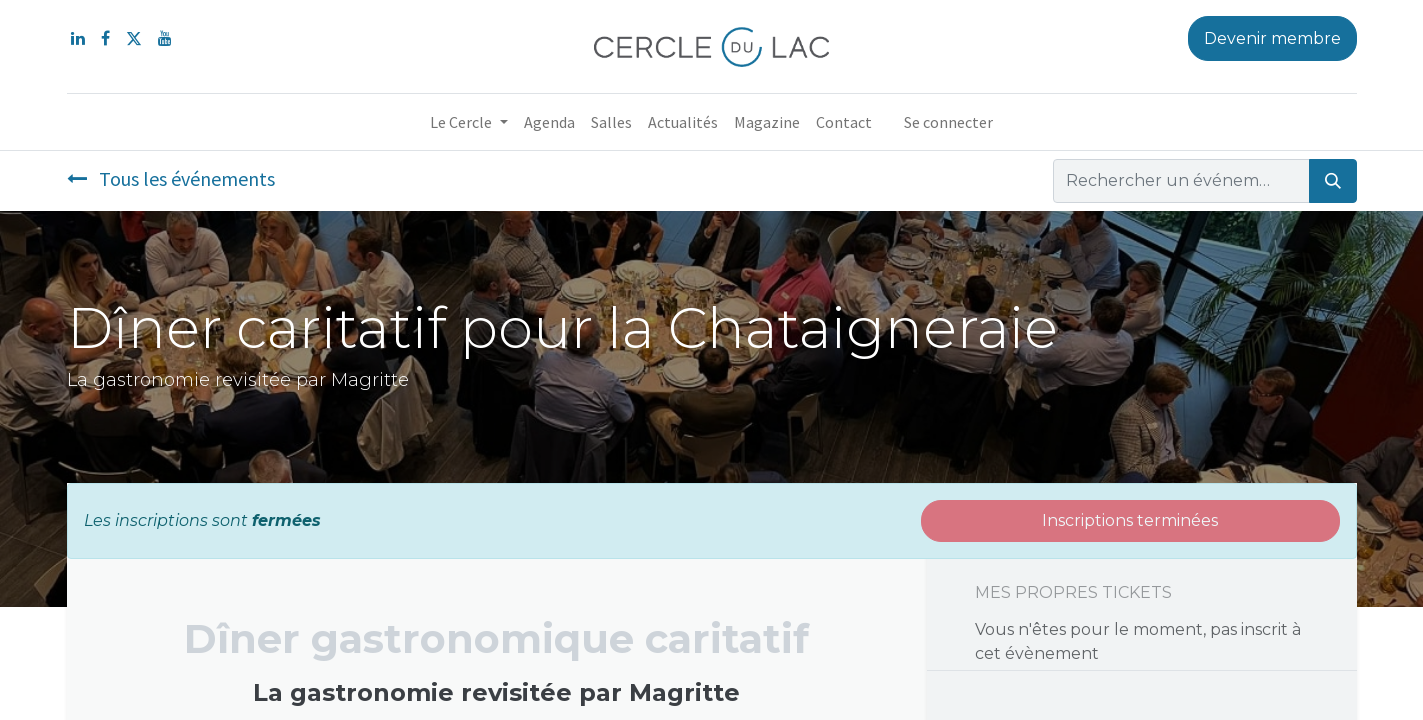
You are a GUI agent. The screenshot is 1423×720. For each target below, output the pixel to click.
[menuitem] (549, 122)
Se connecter (948, 122)
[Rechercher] (1333, 181)
